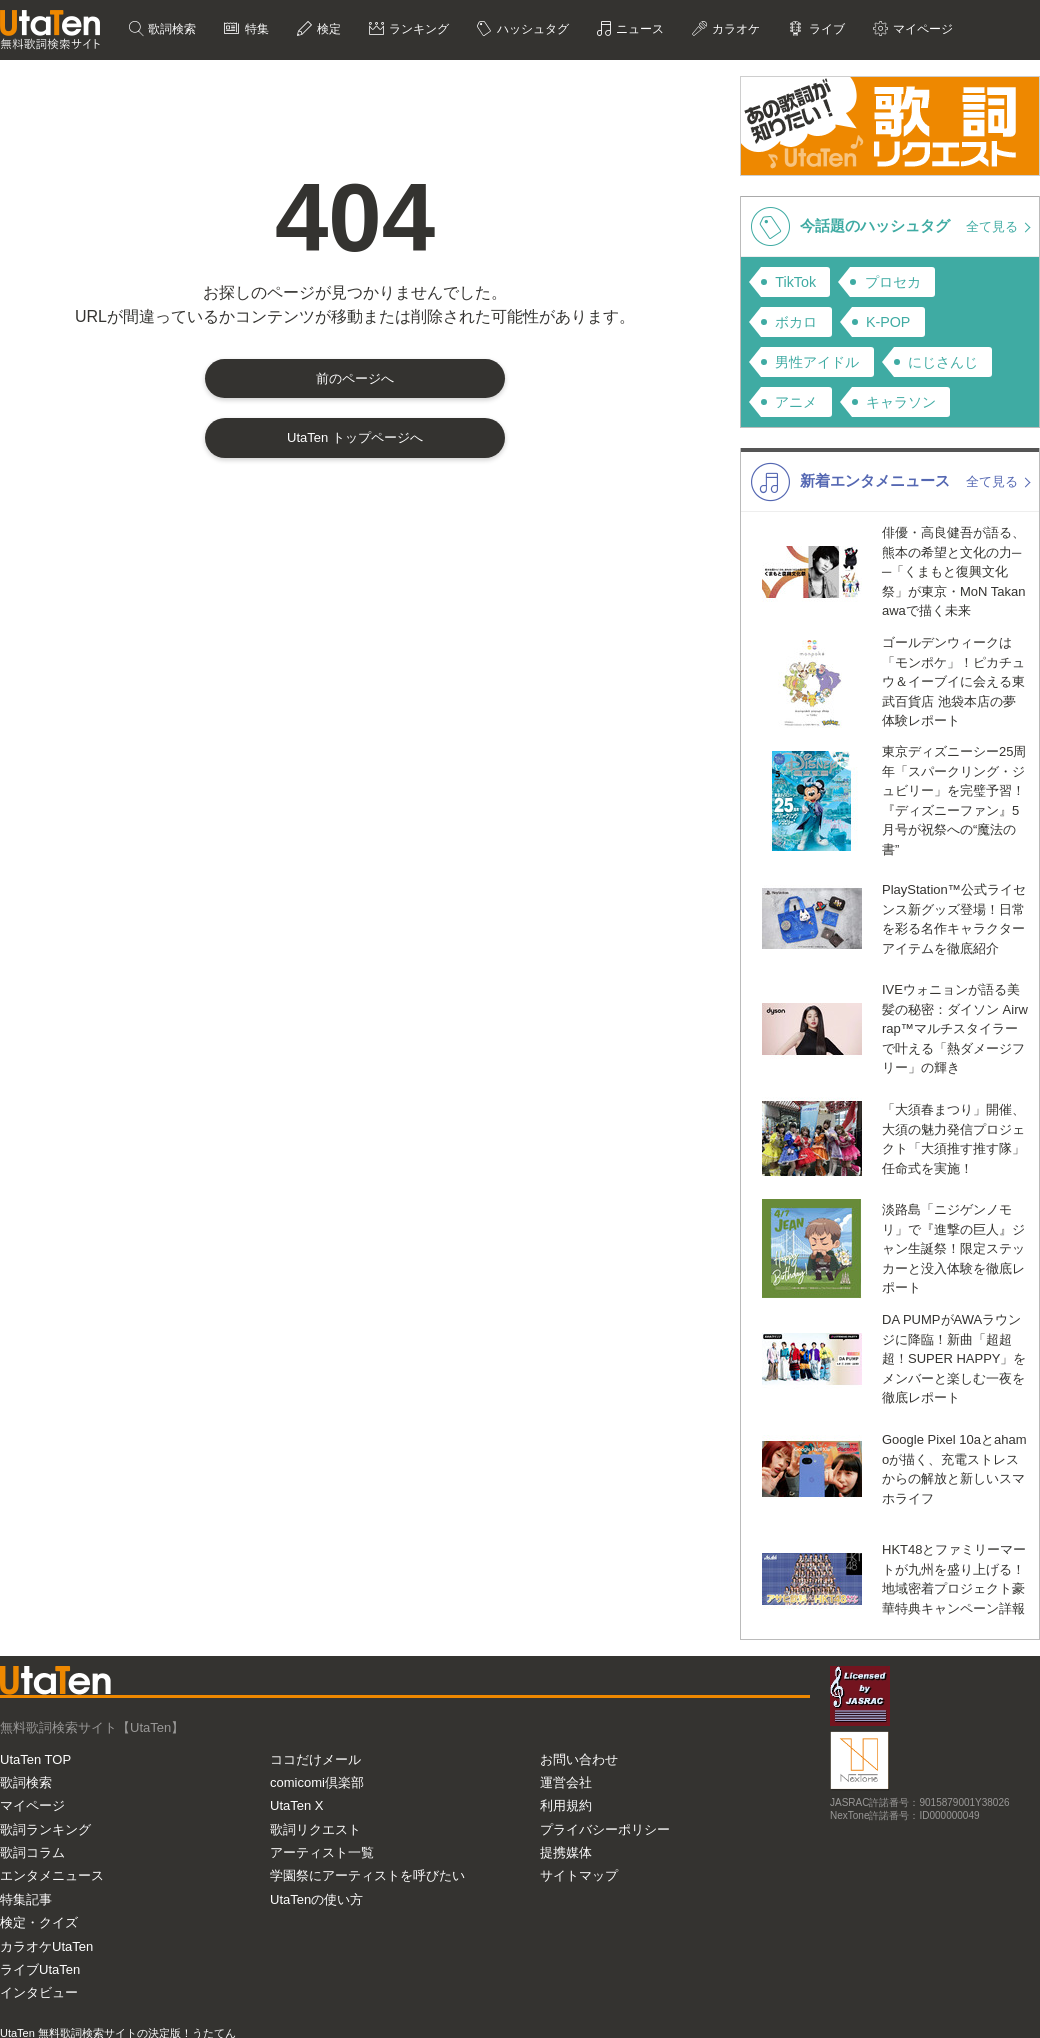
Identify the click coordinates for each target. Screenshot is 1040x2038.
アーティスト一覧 (322, 1852)
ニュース (638, 29)
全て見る (994, 226)
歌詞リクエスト (315, 1829)
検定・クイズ (39, 1922)
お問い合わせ (579, 1759)
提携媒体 (566, 1852)
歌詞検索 (170, 29)
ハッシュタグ (530, 29)
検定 (327, 29)
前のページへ (355, 378)
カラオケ (734, 29)
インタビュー (39, 1992)
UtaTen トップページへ (355, 437)
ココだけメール (315, 1759)
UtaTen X (296, 1805)
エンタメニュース (52, 1875)
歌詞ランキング (45, 1829)
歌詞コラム (32, 1852)
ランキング (417, 29)
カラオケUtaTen (46, 1946)
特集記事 (26, 1899)
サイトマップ (579, 1875)
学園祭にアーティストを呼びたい (367, 1875)
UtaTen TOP (35, 1759)
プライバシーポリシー (605, 1829)
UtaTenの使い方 (316, 1899)
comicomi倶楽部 (317, 1782)
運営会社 (566, 1782)
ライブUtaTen (40, 1969)
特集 (254, 29)
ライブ (824, 29)
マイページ (921, 29)
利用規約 (566, 1805)
